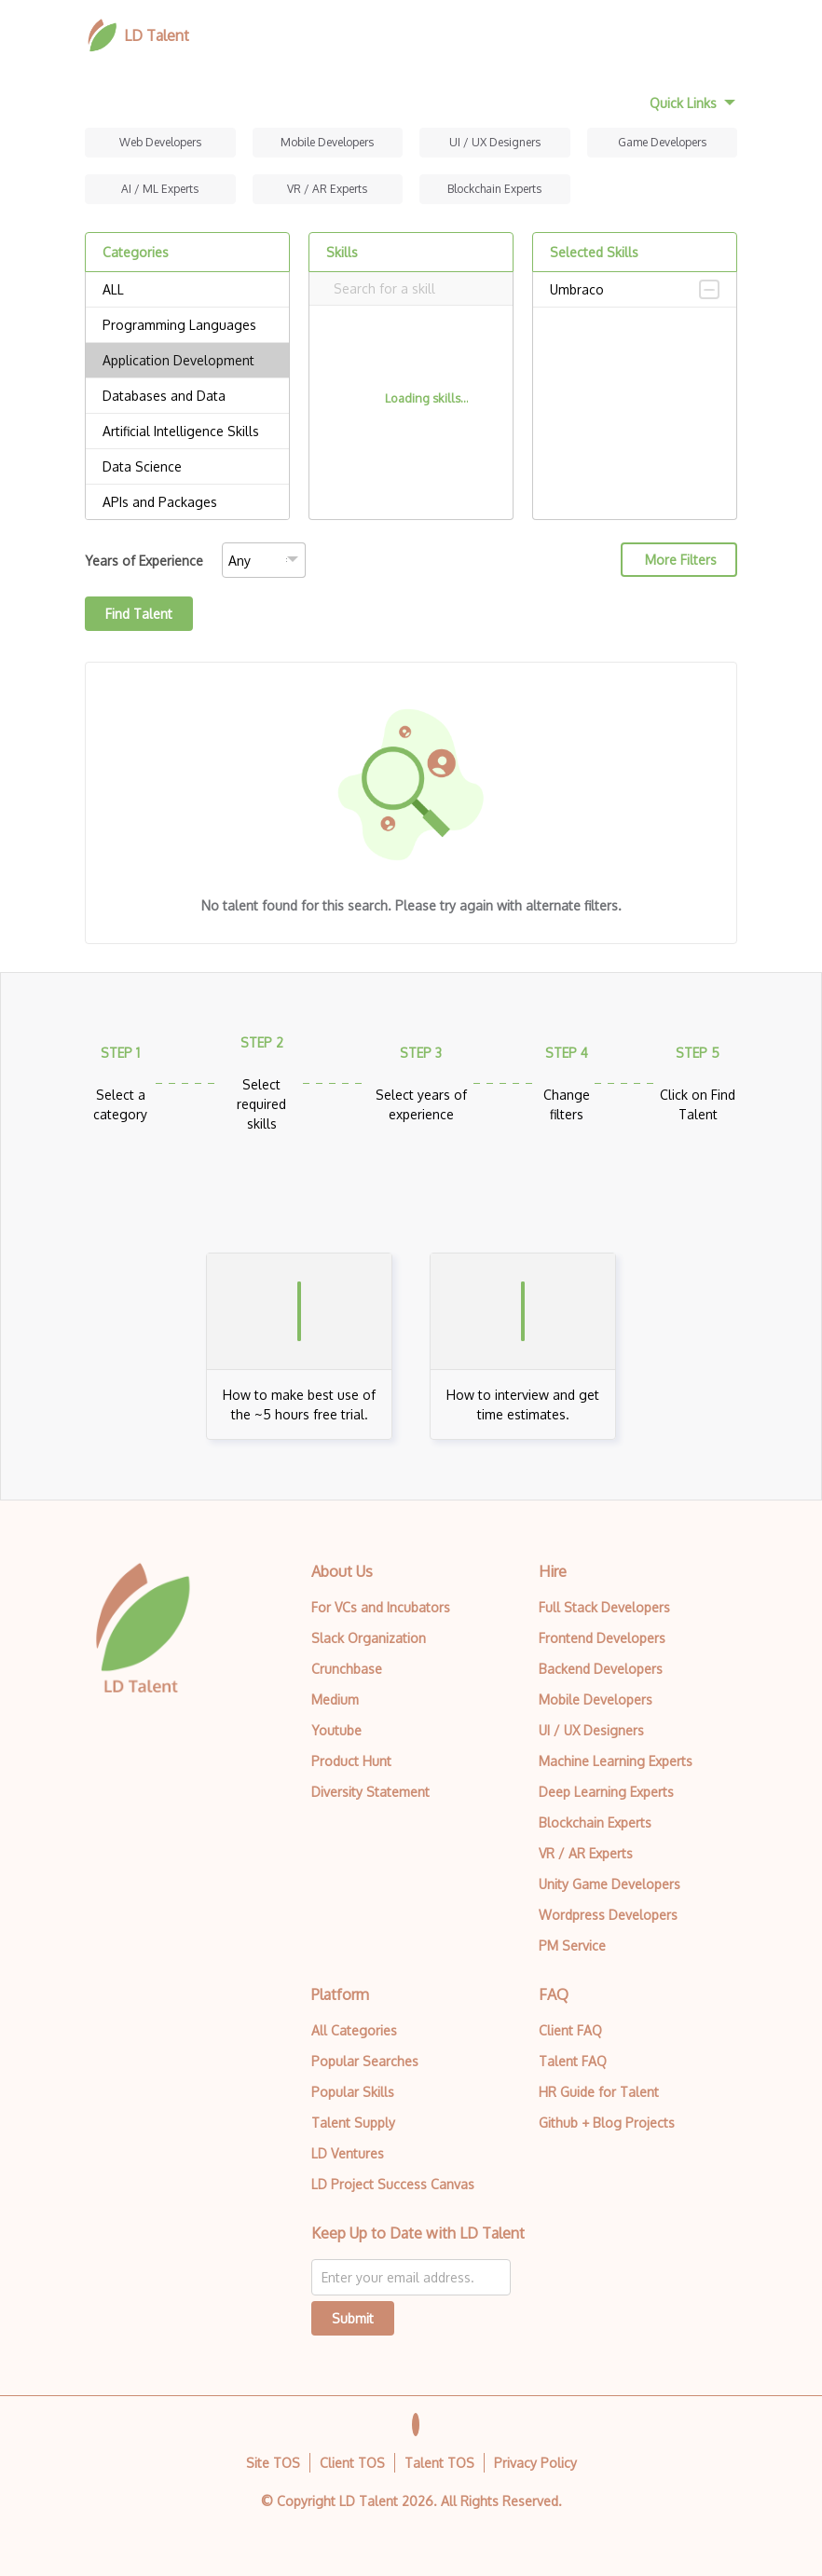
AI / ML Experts (160, 189)
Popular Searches (364, 2061)
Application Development (187, 360)
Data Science (187, 467)
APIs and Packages (187, 502)
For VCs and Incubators (380, 1607)
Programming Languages (187, 325)
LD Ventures (347, 2153)
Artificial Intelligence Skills (187, 431)
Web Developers (160, 142)
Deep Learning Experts (606, 1792)
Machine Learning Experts (615, 1761)
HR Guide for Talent (599, 2092)
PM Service (572, 1945)
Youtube (336, 1730)
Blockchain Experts (494, 189)
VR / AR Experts (327, 189)
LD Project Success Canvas (392, 2184)
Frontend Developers (602, 1638)
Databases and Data (187, 396)
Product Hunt (351, 1761)
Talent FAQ (573, 2061)
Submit (353, 2318)
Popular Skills (352, 2092)
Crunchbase (346, 1669)
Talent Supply (353, 2123)
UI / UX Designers (495, 142)
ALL (187, 290)
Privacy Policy (535, 2463)
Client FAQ (570, 2030)
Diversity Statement (370, 1792)
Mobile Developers (327, 142)
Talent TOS (439, 2463)
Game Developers (662, 142)
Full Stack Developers (604, 1607)
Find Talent (138, 614)
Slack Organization (368, 1638)
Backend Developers (601, 1669)
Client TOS (352, 2463)
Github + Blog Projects (607, 2123)
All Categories (354, 2030)
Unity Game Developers (609, 1884)
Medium (335, 1699)
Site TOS (273, 2463)
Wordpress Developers (608, 1915)
